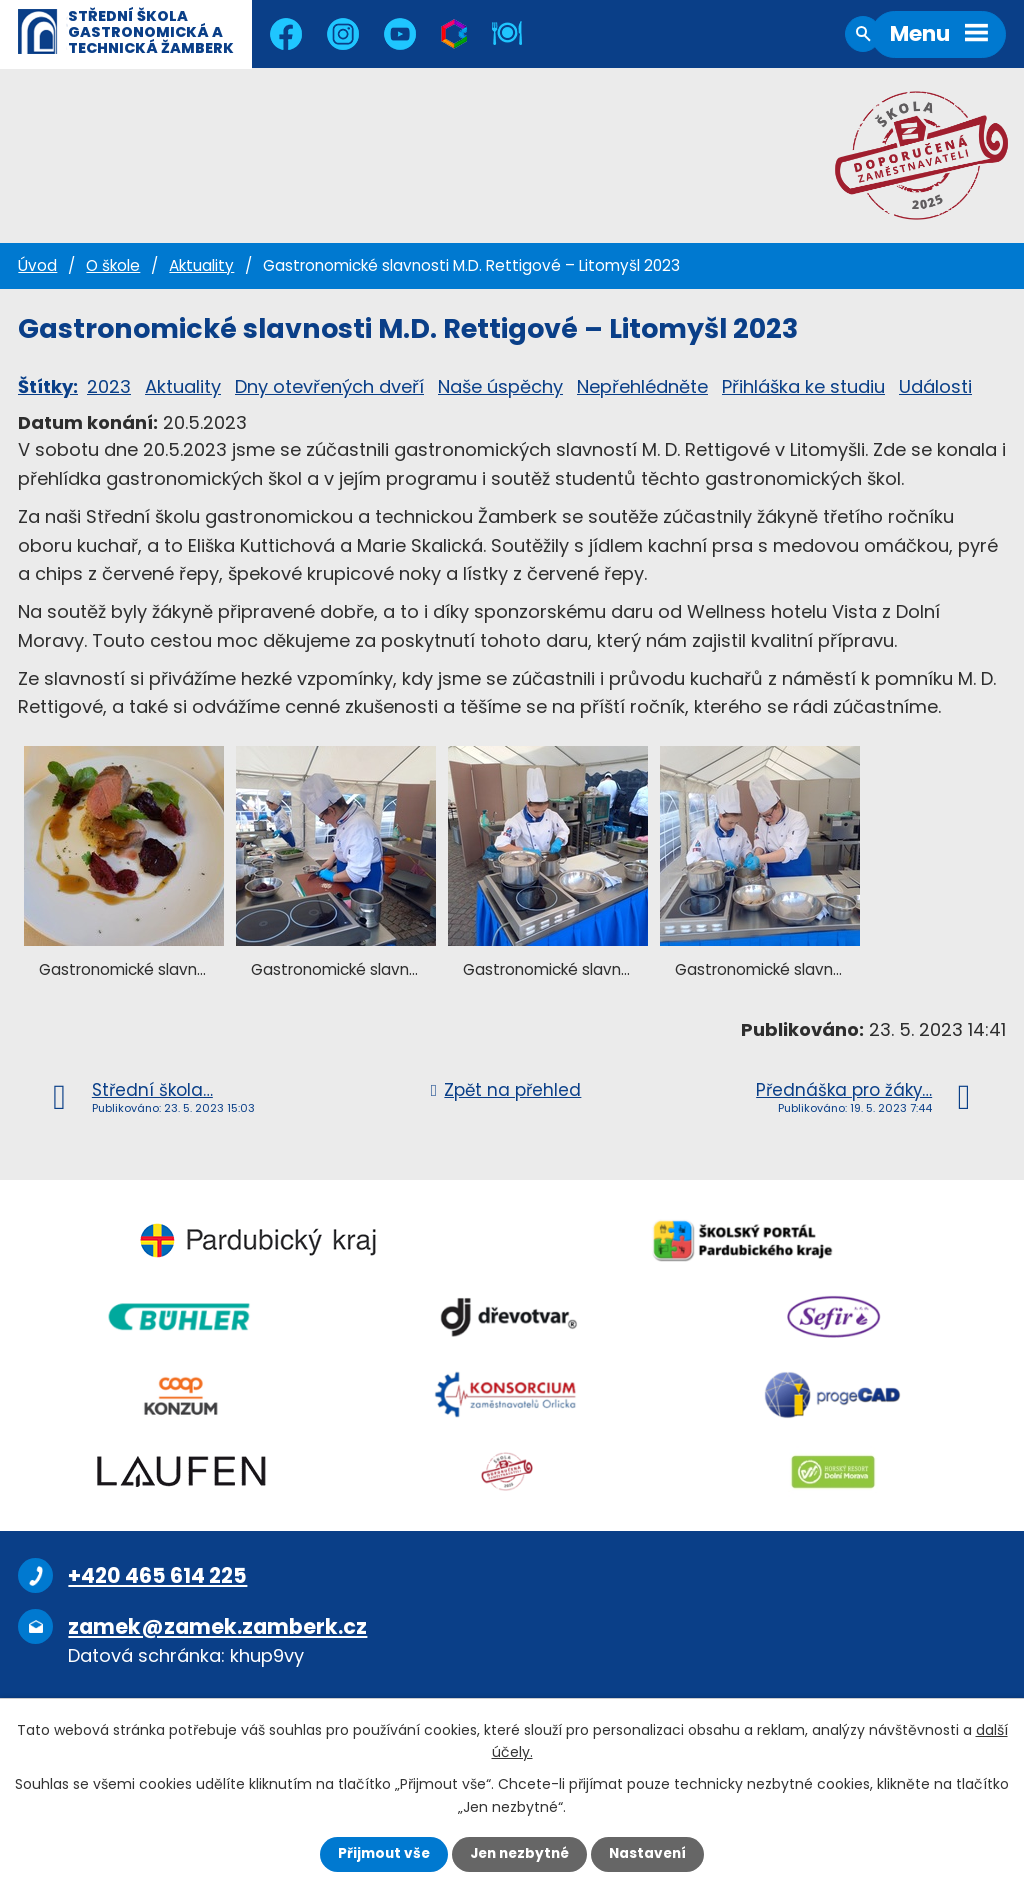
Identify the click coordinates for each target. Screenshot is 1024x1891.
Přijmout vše (379, 1854)
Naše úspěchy (500, 386)
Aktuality (201, 265)
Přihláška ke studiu (803, 386)
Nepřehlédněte (642, 386)
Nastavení (652, 1854)
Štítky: (48, 386)
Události (935, 386)
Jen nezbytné (519, 1854)
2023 (109, 386)
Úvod (37, 265)
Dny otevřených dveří (329, 386)
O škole (113, 265)
